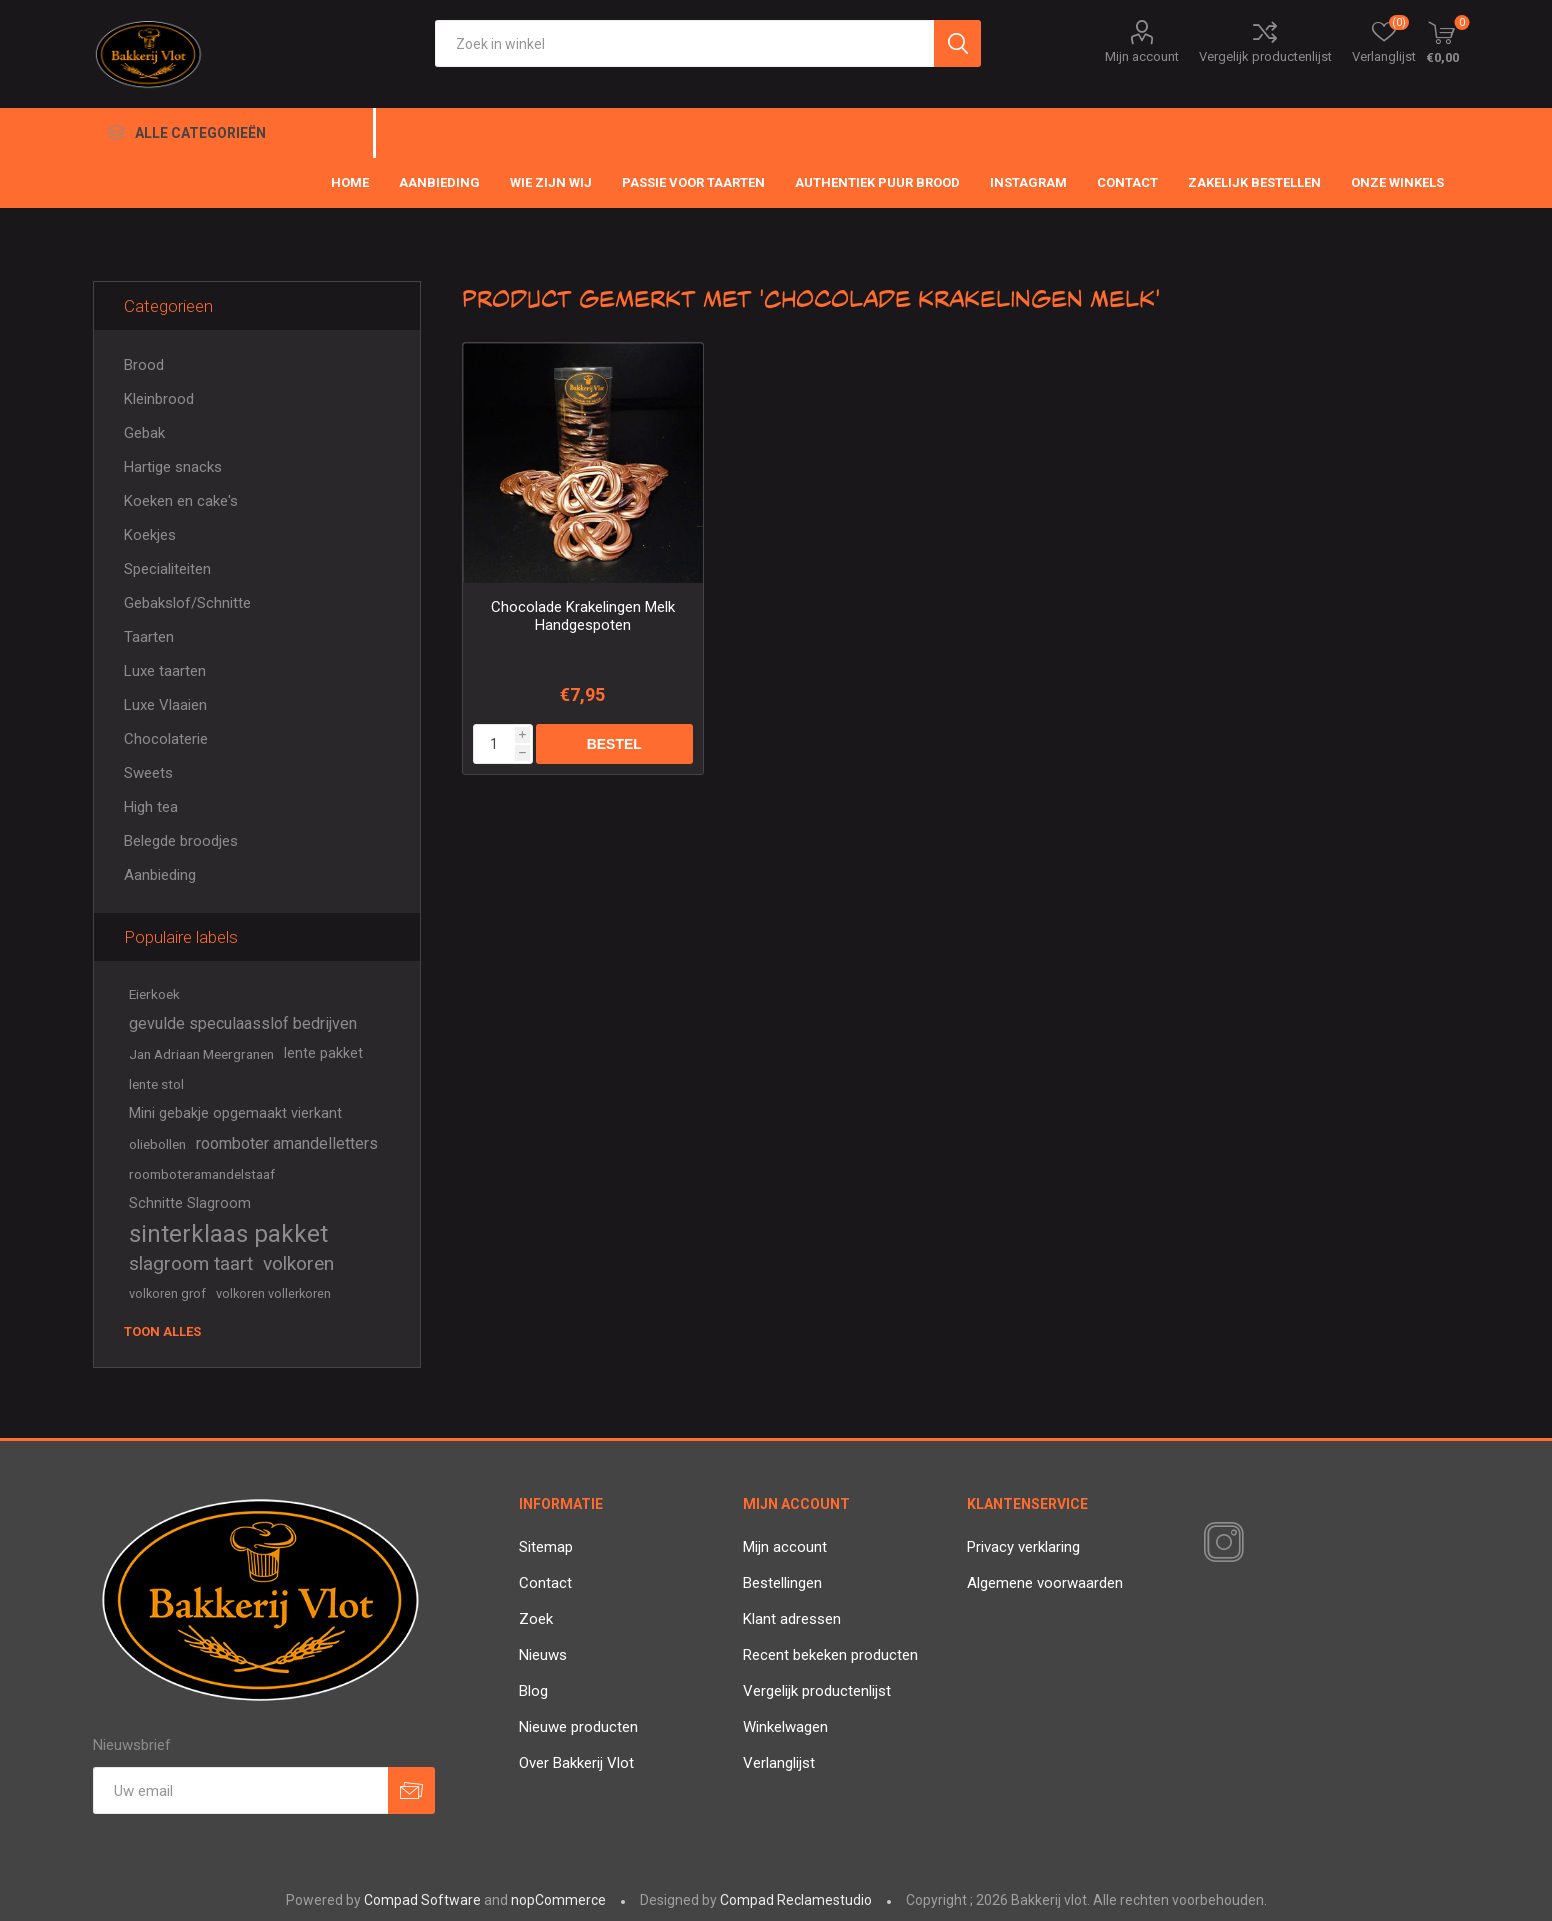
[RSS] (1258, 1544)
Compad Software (422, 1900)
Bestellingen (782, 1583)
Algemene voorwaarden (1045, 1583)
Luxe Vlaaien (165, 705)
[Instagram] (1220, 1543)
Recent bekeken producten (830, 1655)
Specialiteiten (167, 569)
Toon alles (162, 1331)
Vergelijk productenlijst (1265, 56)
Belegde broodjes (181, 841)
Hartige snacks (173, 467)
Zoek (536, 1619)
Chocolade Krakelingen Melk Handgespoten (583, 616)
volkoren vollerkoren (273, 1293)
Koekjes (150, 535)
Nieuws (543, 1655)
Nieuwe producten (578, 1727)
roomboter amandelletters (287, 1143)
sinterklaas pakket (228, 1234)
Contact (545, 1583)
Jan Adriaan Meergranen (201, 1054)
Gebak (144, 433)
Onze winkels (1397, 182)
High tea (151, 807)
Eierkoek (154, 994)
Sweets (148, 773)
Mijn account (1142, 56)
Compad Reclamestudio (796, 1900)
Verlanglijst (779, 1763)
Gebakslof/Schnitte (187, 603)
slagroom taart (191, 1263)
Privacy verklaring (1023, 1547)
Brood (144, 365)
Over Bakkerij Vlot (576, 1763)
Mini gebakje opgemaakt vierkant (235, 1113)
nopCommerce (558, 1900)
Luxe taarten (165, 671)
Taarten (149, 637)
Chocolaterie (166, 739)
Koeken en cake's (181, 501)
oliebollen (157, 1144)
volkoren (298, 1263)
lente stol (156, 1084)
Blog (533, 1691)
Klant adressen (792, 1619)
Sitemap (546, 1547)
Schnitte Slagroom (190, 1203)
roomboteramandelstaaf (202, 1174)
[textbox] (684, 43)
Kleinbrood (159, 399)
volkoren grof (167, 1293)
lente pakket (323, 1053)
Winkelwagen (785, 1727)
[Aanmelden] (240, 1790)
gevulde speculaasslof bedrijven (243, 1023)
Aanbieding (160, 875)
